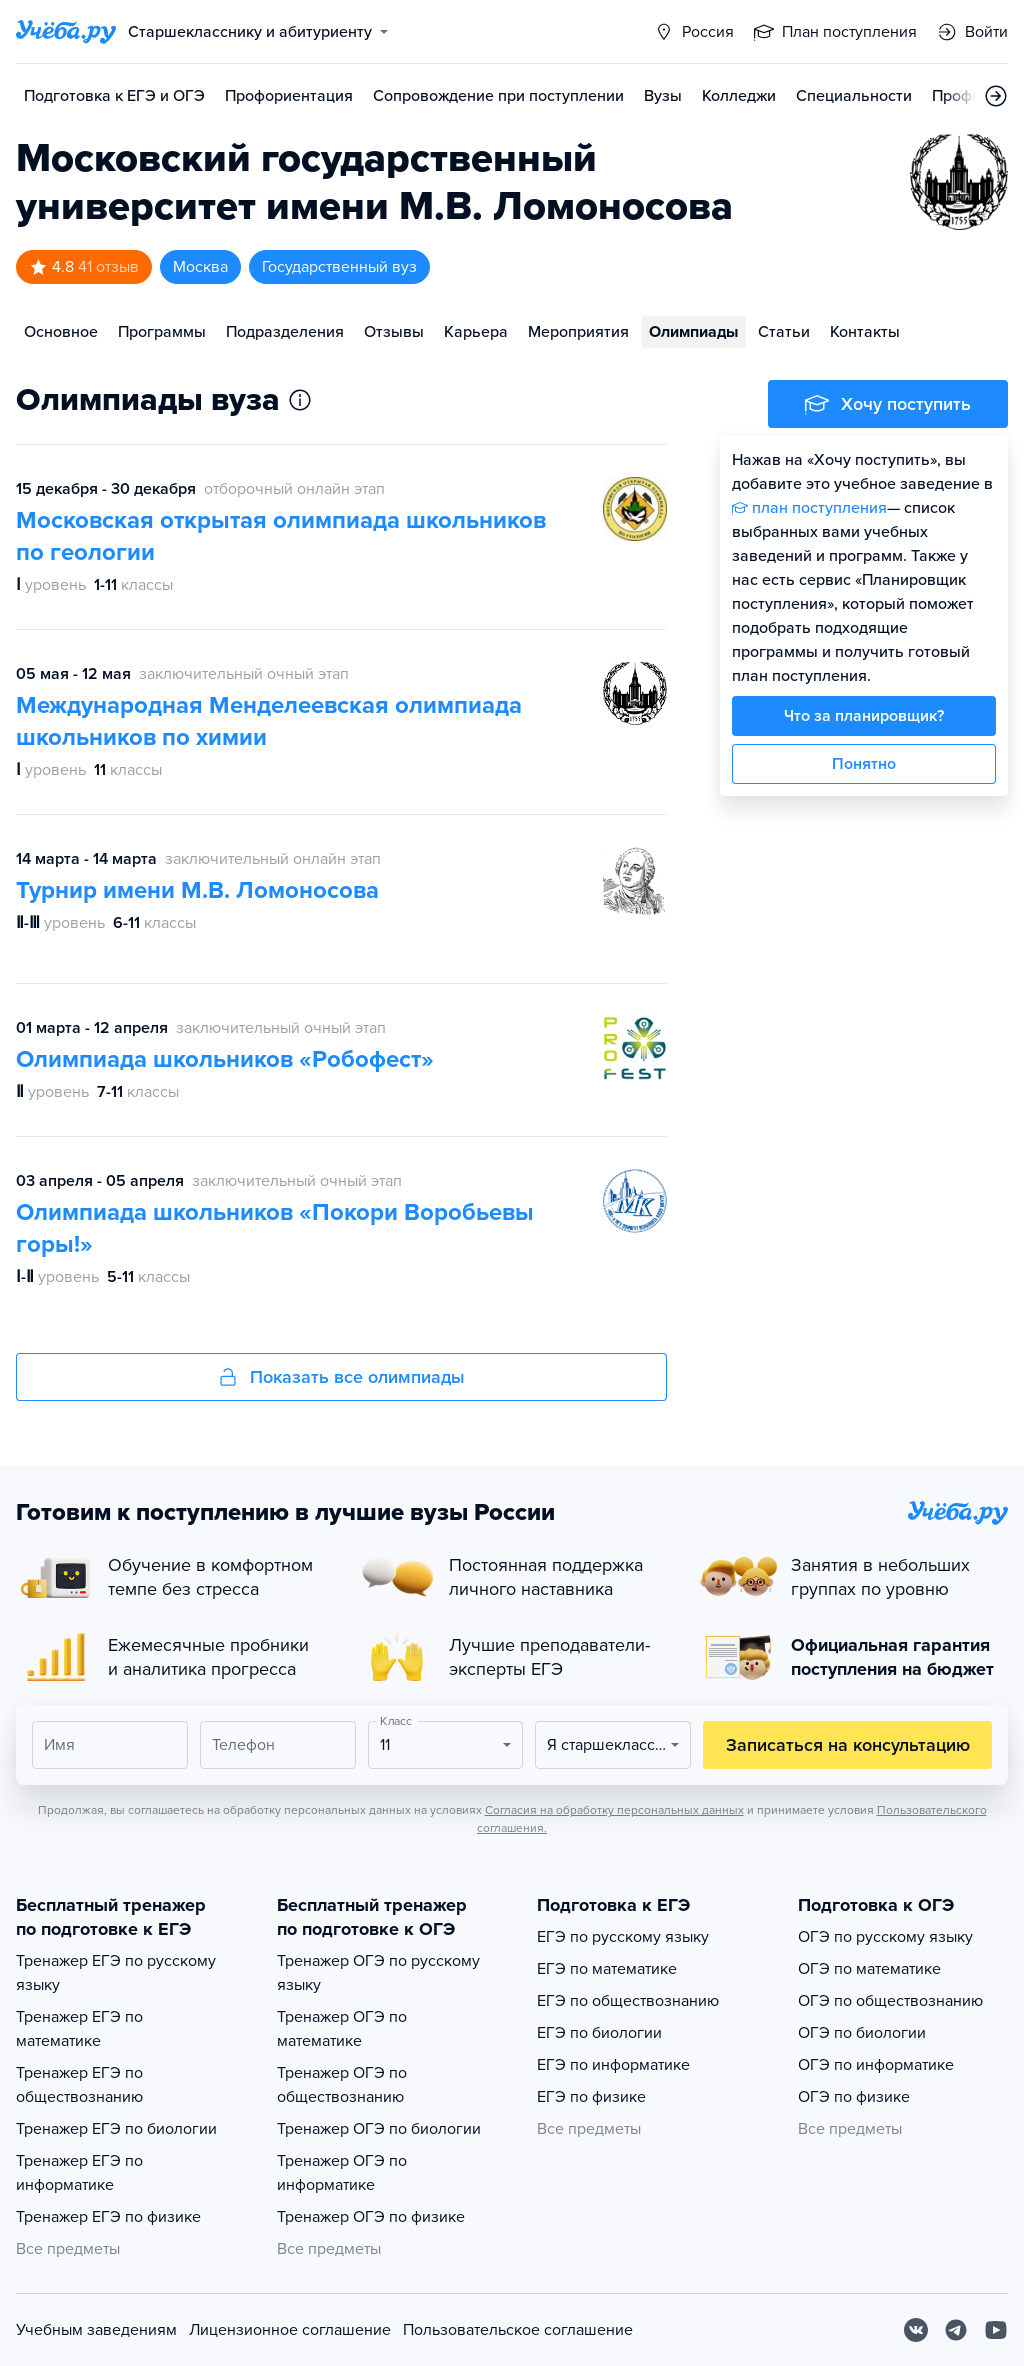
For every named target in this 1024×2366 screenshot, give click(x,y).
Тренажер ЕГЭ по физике (108, 2217)
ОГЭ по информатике (876, 2065)
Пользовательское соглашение (518, 2330)
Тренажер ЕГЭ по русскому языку (116, 1973)
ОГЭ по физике (854, 2097)
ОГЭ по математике (869, 1969)
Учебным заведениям (96, 2330)
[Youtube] (996, 2330)
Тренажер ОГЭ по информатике (342, 2173)
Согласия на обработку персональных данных (614, 1810)
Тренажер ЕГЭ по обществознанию (79, 2085)
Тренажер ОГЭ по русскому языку (378, 1973)
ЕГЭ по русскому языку (623, 1937)
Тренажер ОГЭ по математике (342, 2029)
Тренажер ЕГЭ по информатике (79, 2173)
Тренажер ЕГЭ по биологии (116, 2129)
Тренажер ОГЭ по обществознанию (342, 2085)
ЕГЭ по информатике (613, 2065)
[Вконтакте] (916, 2330)
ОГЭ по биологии (862, 2033)
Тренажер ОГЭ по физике (371, 2217)
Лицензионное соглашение (290, 2330)
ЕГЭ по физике (591, 2097)
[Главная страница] (66, 32)
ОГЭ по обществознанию (890, 2001)
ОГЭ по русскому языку (885, 1937)
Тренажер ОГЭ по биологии (379, 2129)
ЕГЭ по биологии (599, 2033)
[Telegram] (956, 2330)
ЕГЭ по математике (607, 1969)
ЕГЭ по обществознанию (628, 2001)
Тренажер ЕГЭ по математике (79, 2029)
